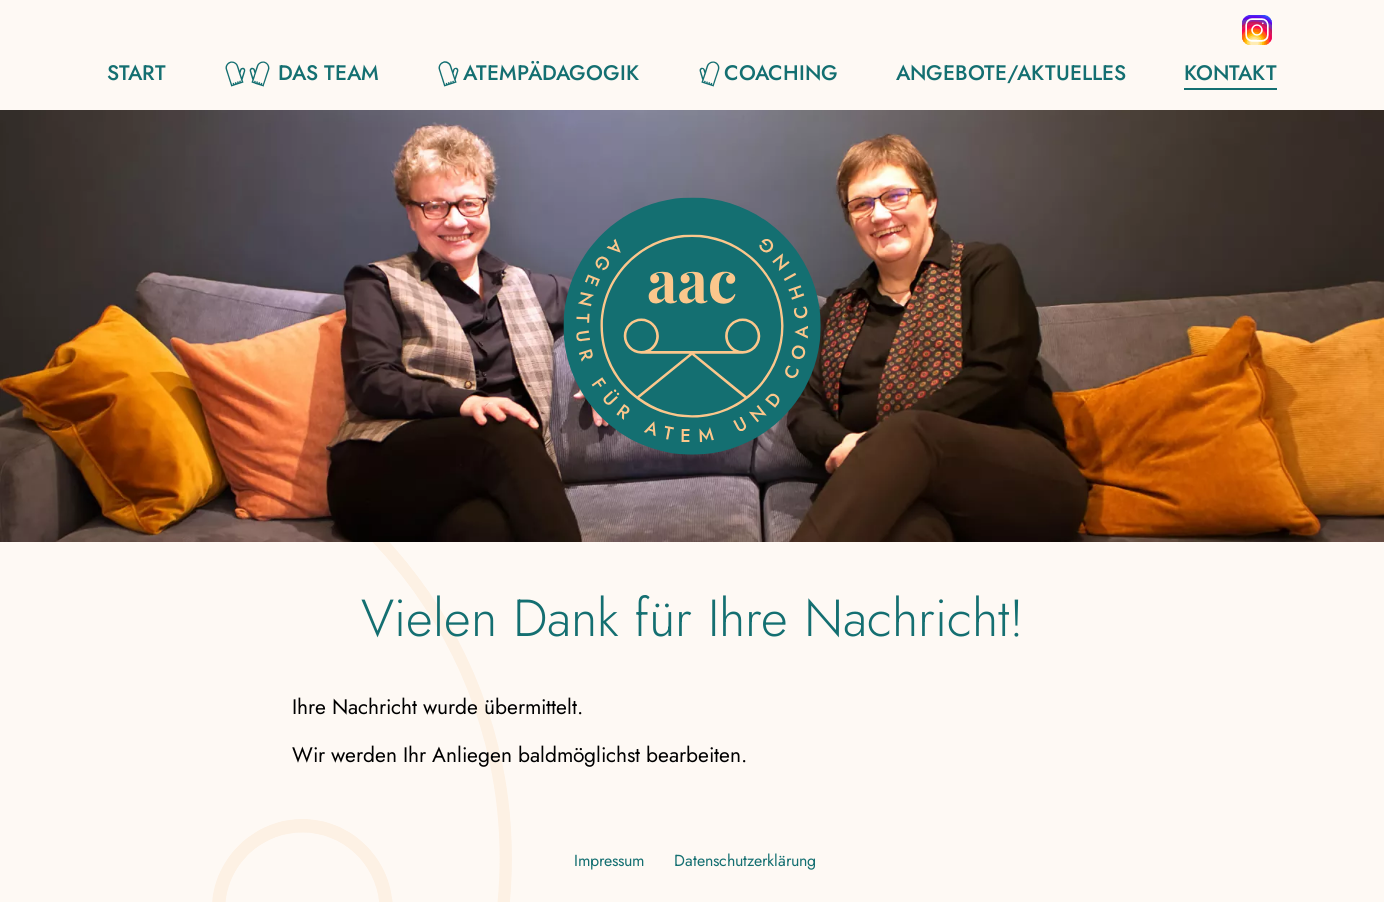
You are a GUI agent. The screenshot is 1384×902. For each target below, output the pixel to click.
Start (136, 74)
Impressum (609, 860)
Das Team (328, 74)
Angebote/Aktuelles (1011, 74)
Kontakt (1230, 74)
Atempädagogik (551, 74)
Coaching (781, 74)
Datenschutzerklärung (745, 860)
